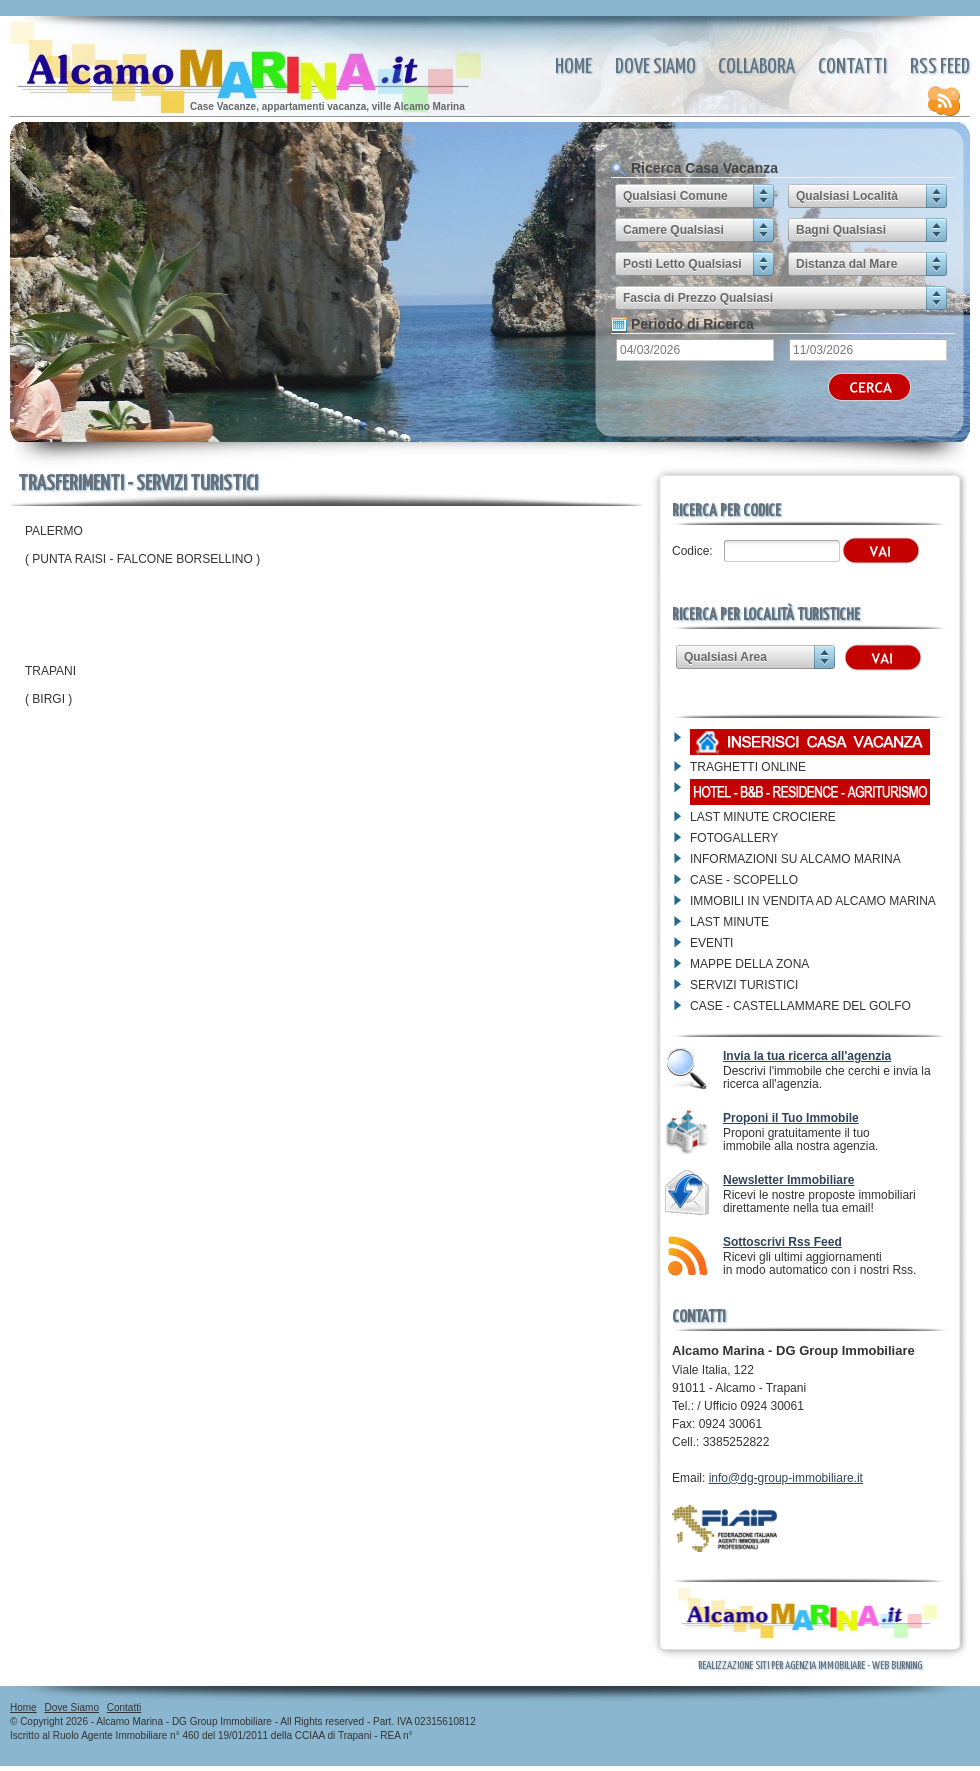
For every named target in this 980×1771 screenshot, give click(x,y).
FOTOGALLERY (734, 838)
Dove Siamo (655, 67)
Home (573, 67)
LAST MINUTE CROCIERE (763, 817)
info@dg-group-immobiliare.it (786, 1478)
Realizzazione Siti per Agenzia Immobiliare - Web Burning (810, 1665)
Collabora (756, 67)
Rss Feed (940, 86)
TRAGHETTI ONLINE (748, 767)
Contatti (852, 67)
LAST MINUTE (729, 922)
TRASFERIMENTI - (255, 56)
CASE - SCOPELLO (744, 880)
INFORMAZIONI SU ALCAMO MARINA (795, 859)
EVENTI (711, 943)
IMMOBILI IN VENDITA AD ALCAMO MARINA (813, 901)
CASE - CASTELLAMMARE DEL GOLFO (800, 1006)
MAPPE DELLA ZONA (749, 964)
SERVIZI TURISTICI (744, 985)
